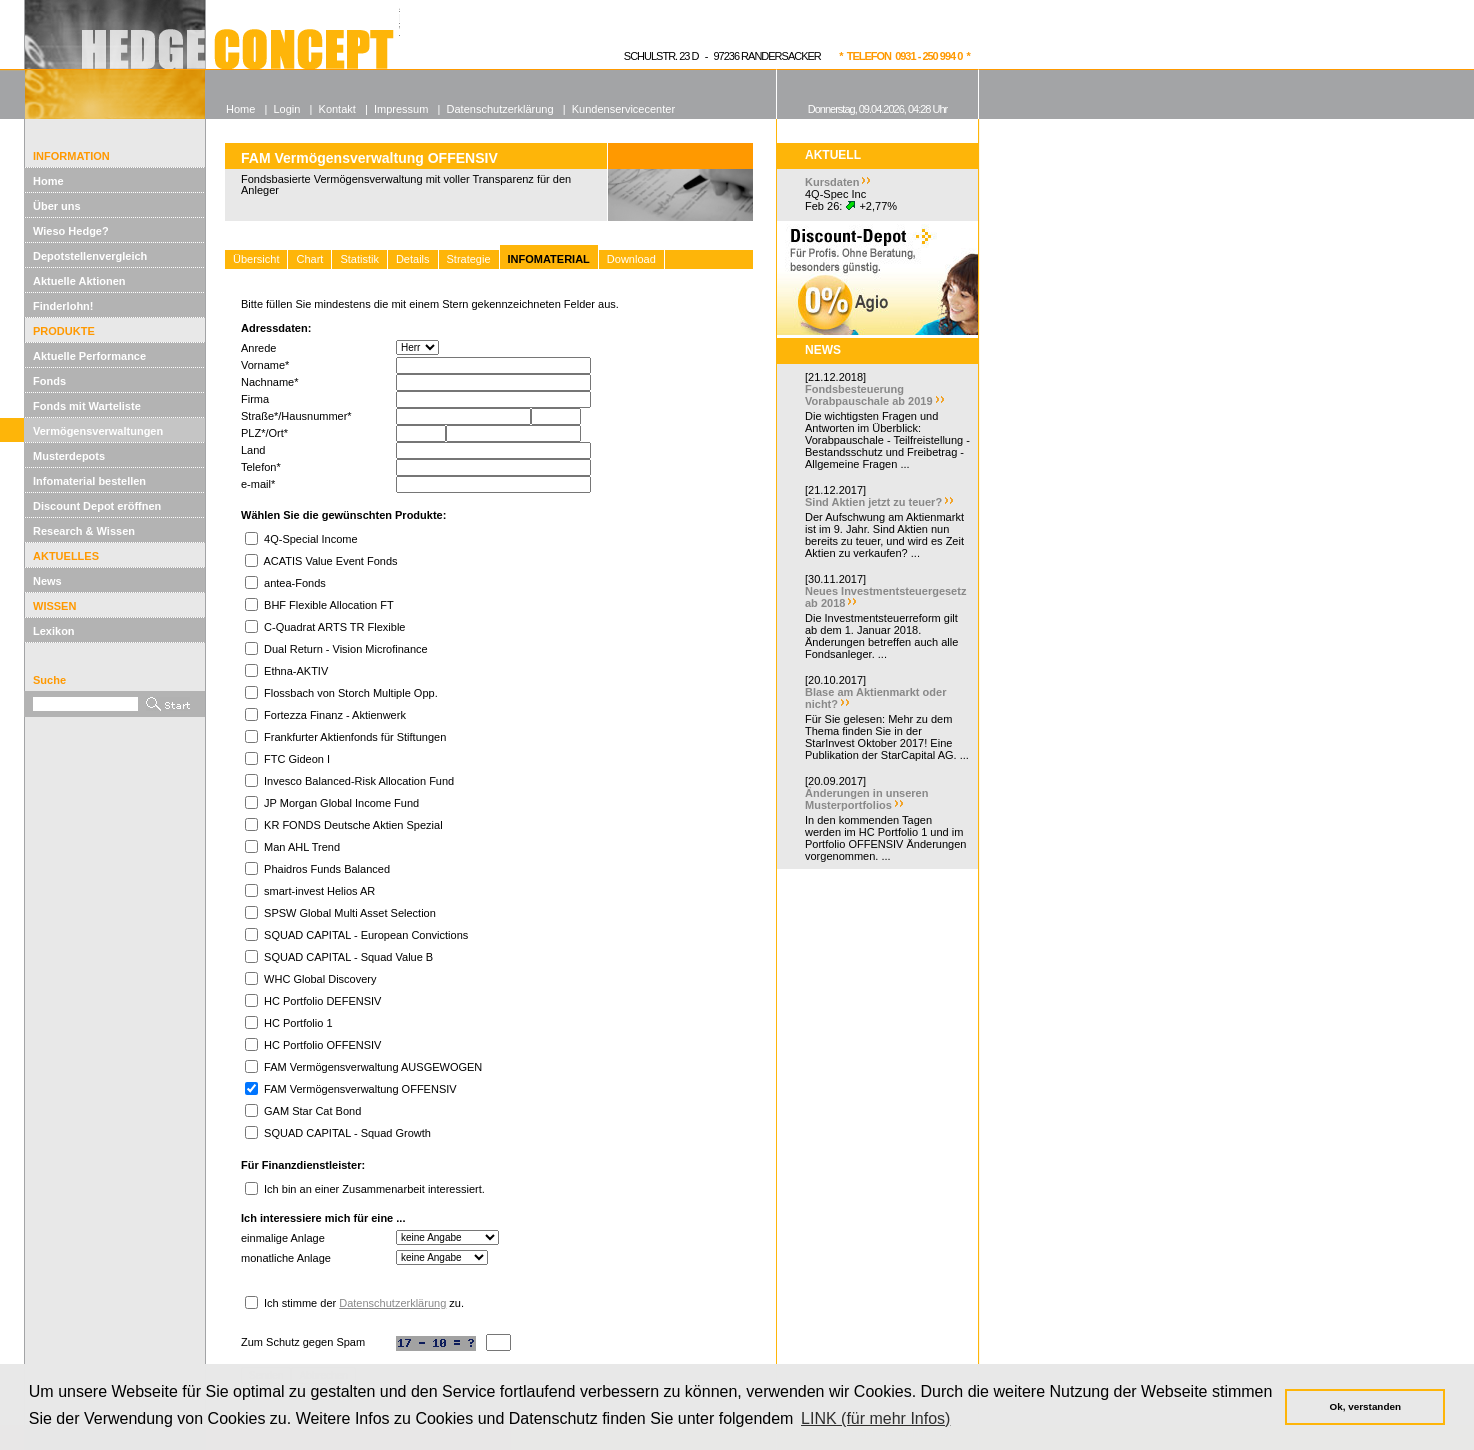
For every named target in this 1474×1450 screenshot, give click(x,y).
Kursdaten (832, 182)
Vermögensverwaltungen (98, 431)
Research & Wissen (84, 531)
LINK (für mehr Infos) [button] (875, 1418)
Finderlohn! (63, 306)
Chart (309, 259)
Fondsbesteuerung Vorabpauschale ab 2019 (869, 395)
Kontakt (337, 109)
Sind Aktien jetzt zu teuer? (873, 502)
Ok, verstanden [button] (1365, 1406)
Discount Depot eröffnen (97, 506)
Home (48, 181)
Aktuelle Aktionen (79, 281)
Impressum (401, 109)
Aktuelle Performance (89, 356)
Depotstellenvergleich (90, 256)
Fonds (49, 381)
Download (631, 259)
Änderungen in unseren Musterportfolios (866, 799)
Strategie (469, 259)
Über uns (57, 206)
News (47, 581)
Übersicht (256, 259)
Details (413, 259)
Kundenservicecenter (623, 109)
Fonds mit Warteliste (87, 406)
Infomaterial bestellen (89, 481)
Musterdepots (69, 456)
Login (286, 109)
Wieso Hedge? (71, 231)
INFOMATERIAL (549, 259)
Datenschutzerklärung (392, 1303)
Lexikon (54, 631)
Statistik (359, 259)
